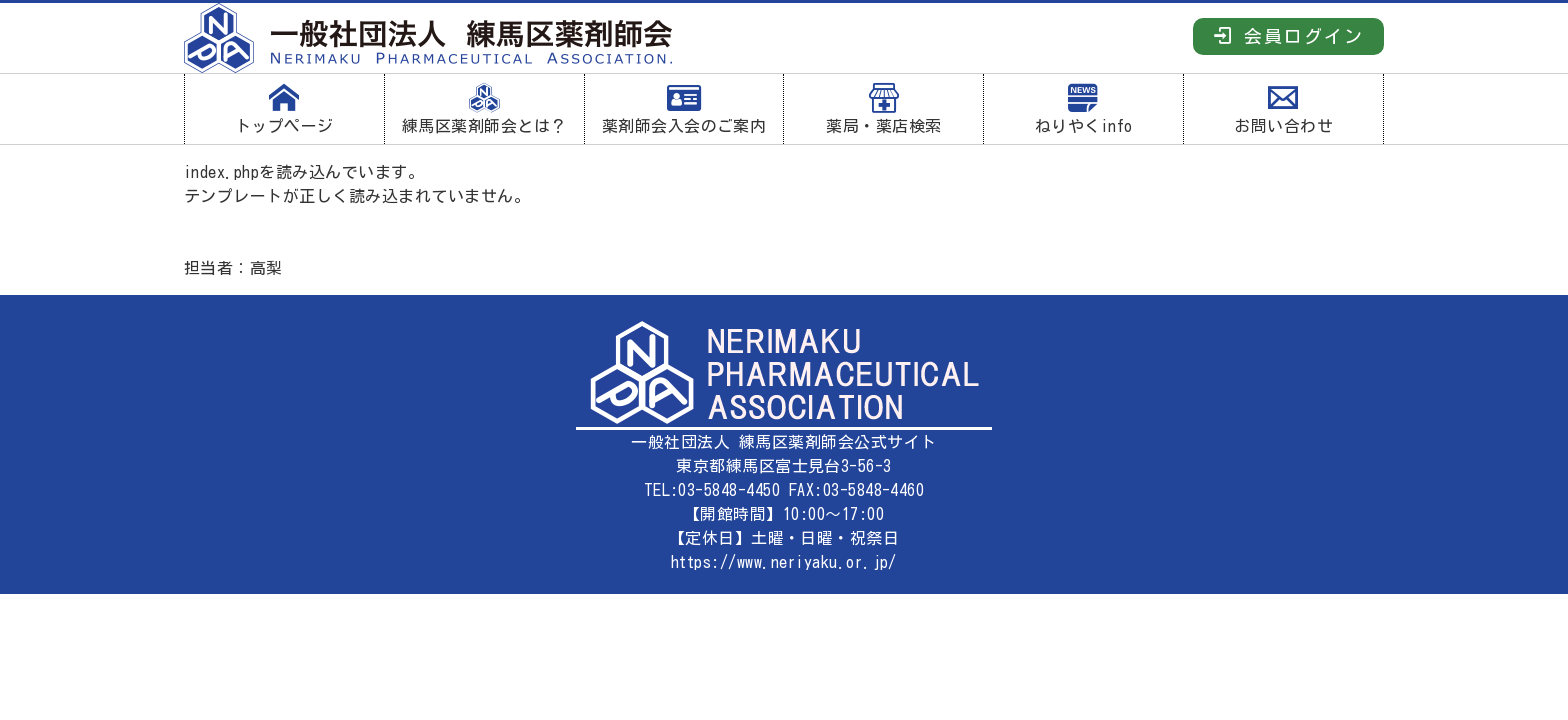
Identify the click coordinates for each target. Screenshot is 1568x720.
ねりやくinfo (1083, 109)
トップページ (284, 109)
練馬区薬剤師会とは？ (484, 109)
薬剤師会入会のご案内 (684, 109)
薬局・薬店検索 (883, 109)
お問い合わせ (1283, 109)
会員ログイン (1288, 35)
